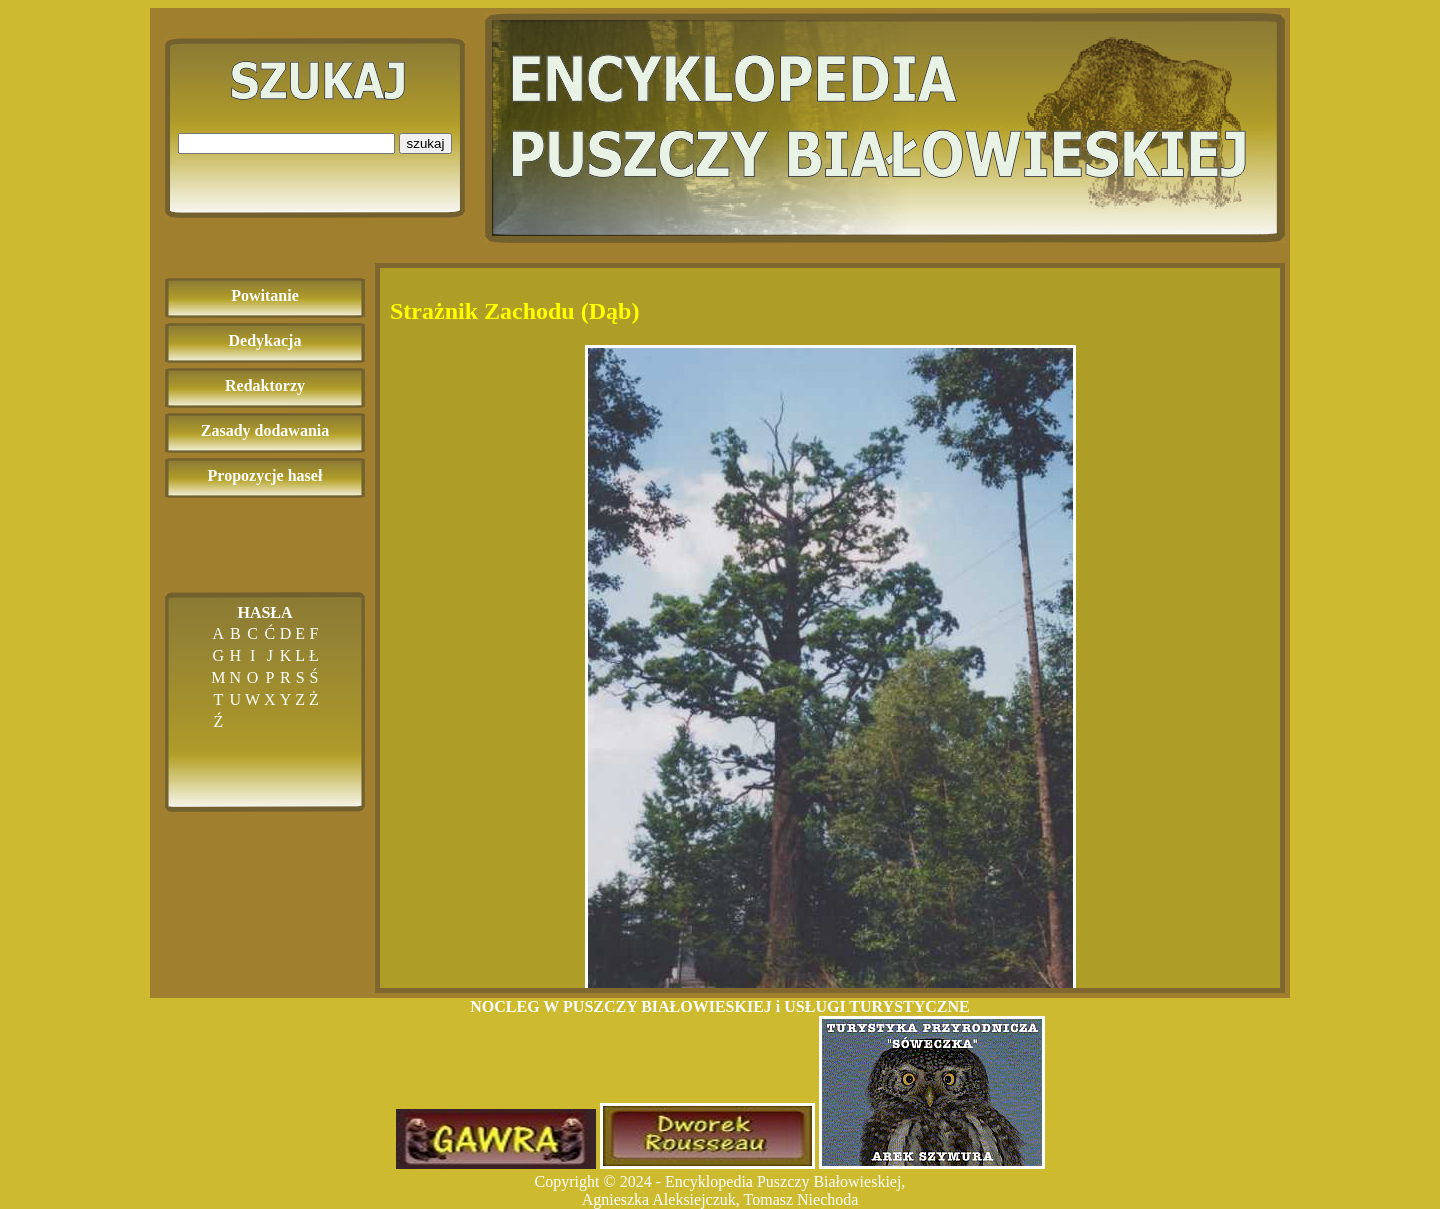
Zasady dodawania (265, 430)
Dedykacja (265, 340)
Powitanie (265, 295)
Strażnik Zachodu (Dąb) (514, 311)
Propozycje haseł (265, 475)
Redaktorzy (265, 385)
